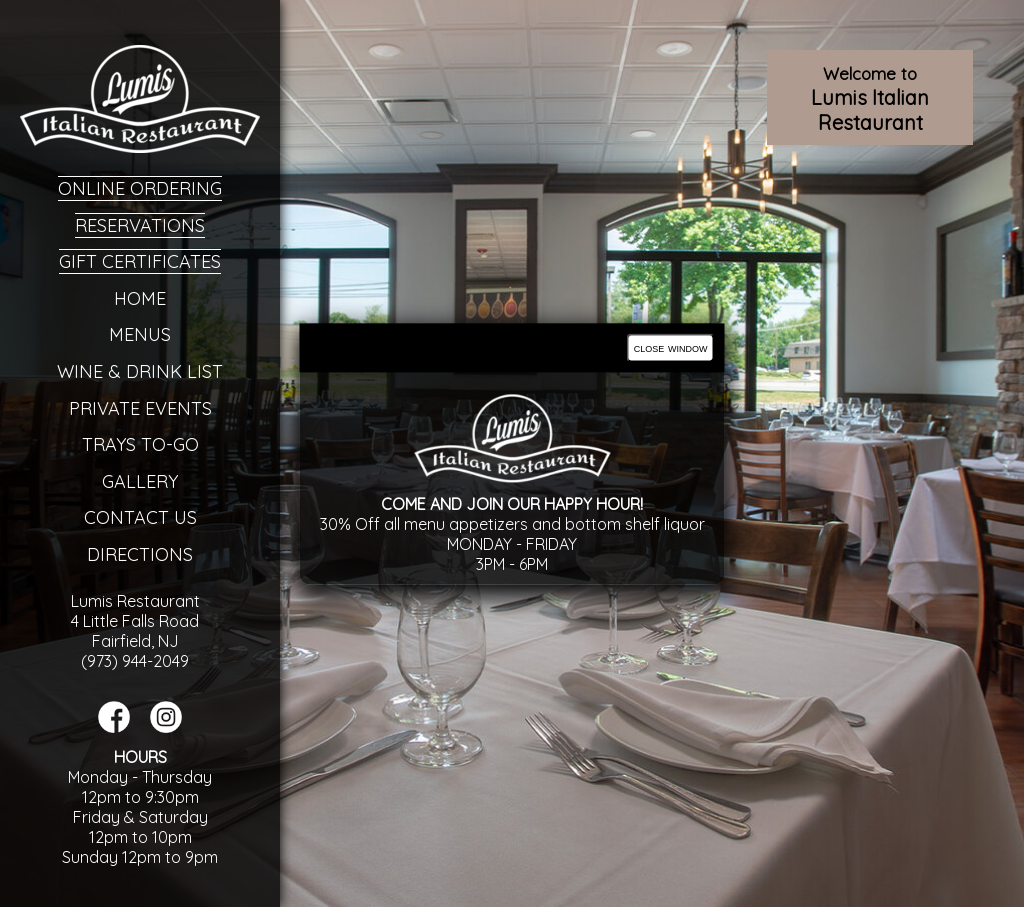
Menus (140, 334)
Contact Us (140, 517)
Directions (140, 554)
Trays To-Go (140, 444)
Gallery (140, 481)
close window (671, 347)
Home (140, 298)
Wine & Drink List (140, 371)
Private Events (140, 408)
